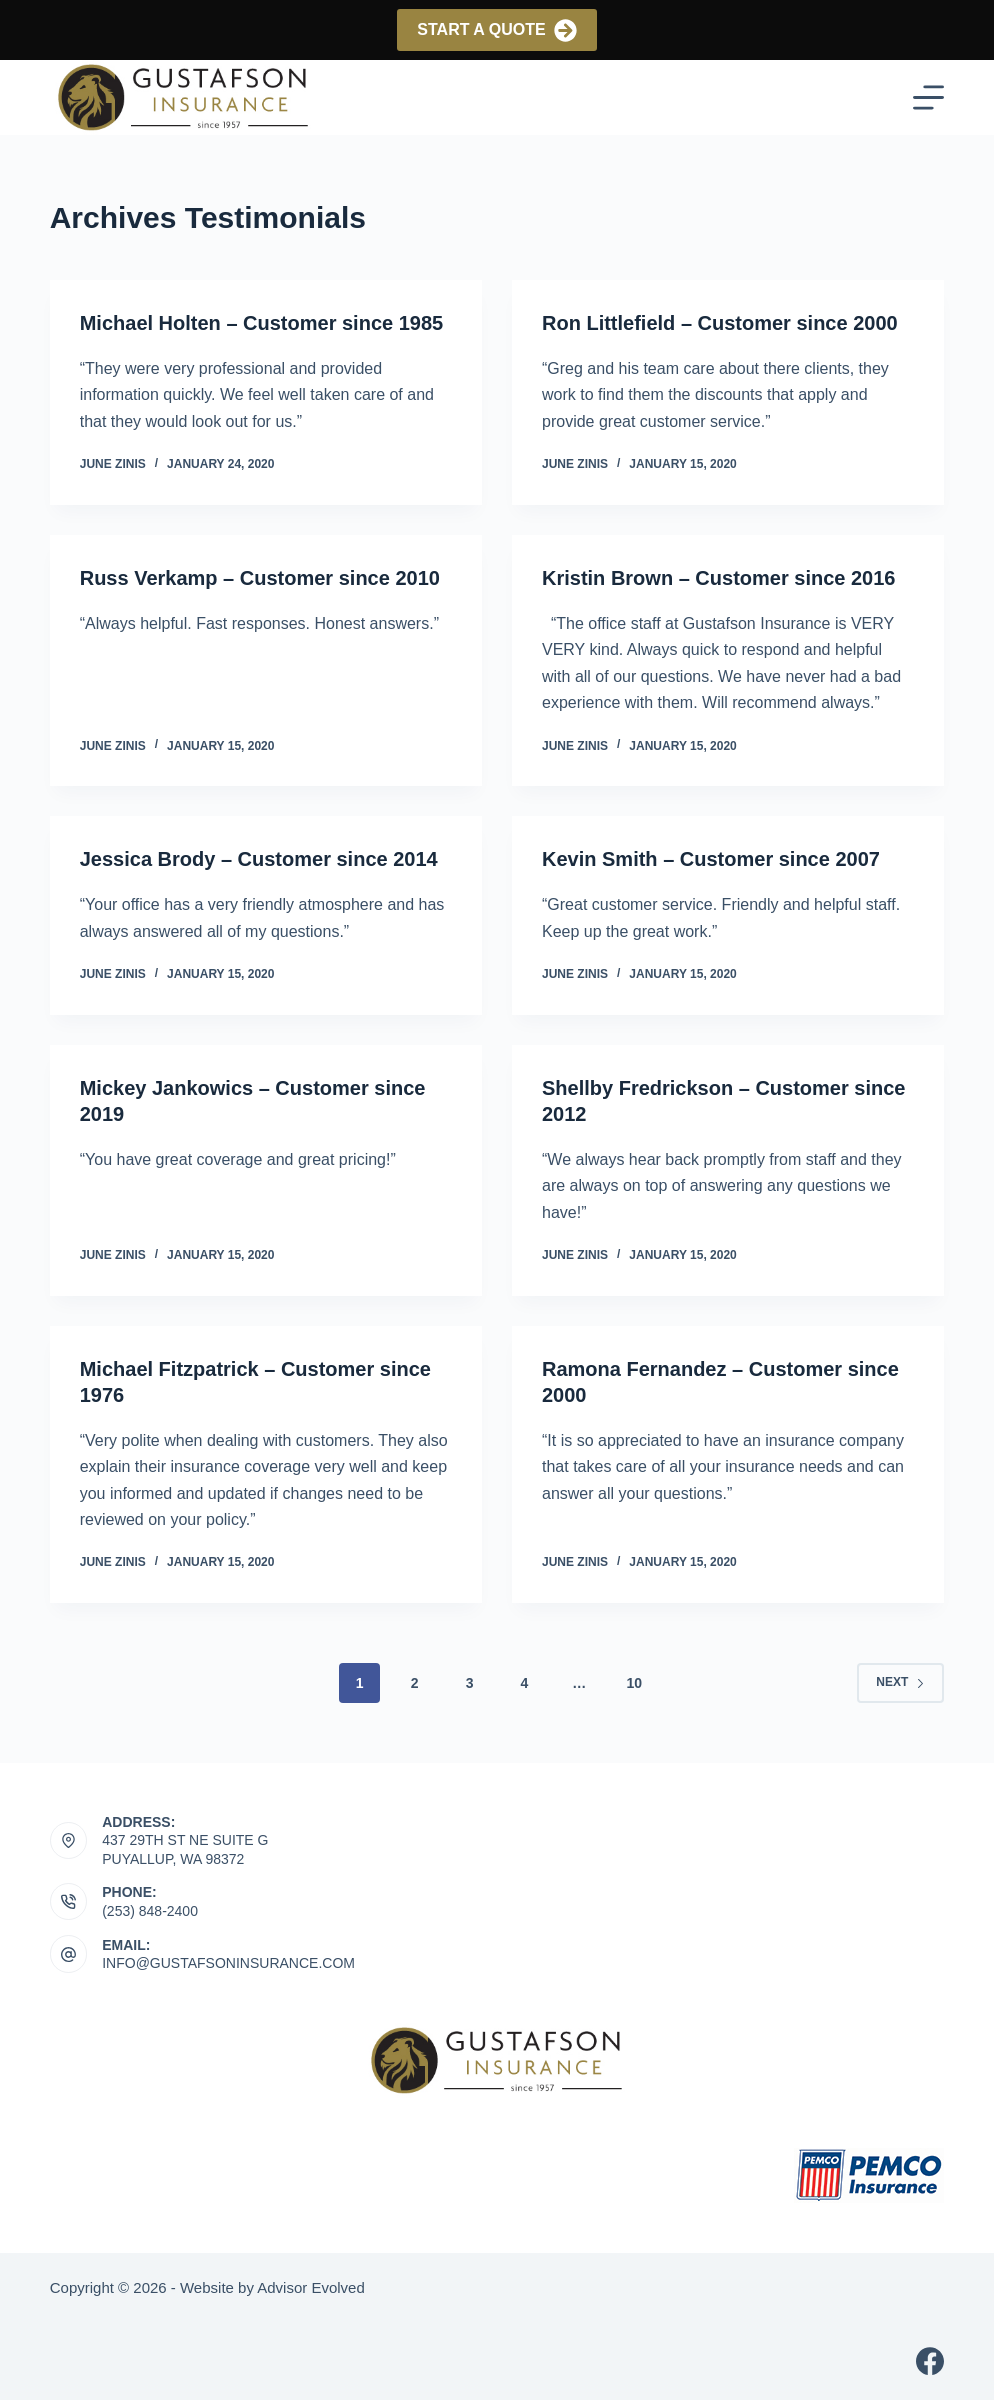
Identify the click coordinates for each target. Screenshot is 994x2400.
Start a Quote (496, 30)
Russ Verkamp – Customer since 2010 (260, 578)
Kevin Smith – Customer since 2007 (711, 859)
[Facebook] (930, 2361)
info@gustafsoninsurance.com (228, 1963)
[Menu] (928, 97)
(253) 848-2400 (150, 1911)
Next (900, 1682)
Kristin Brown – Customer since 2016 (718, 578)
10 (634, 1683)
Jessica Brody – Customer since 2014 (259, 859)
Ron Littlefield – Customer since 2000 (720, 323)
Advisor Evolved (311, 2287)
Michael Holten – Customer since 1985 (261, 323)
